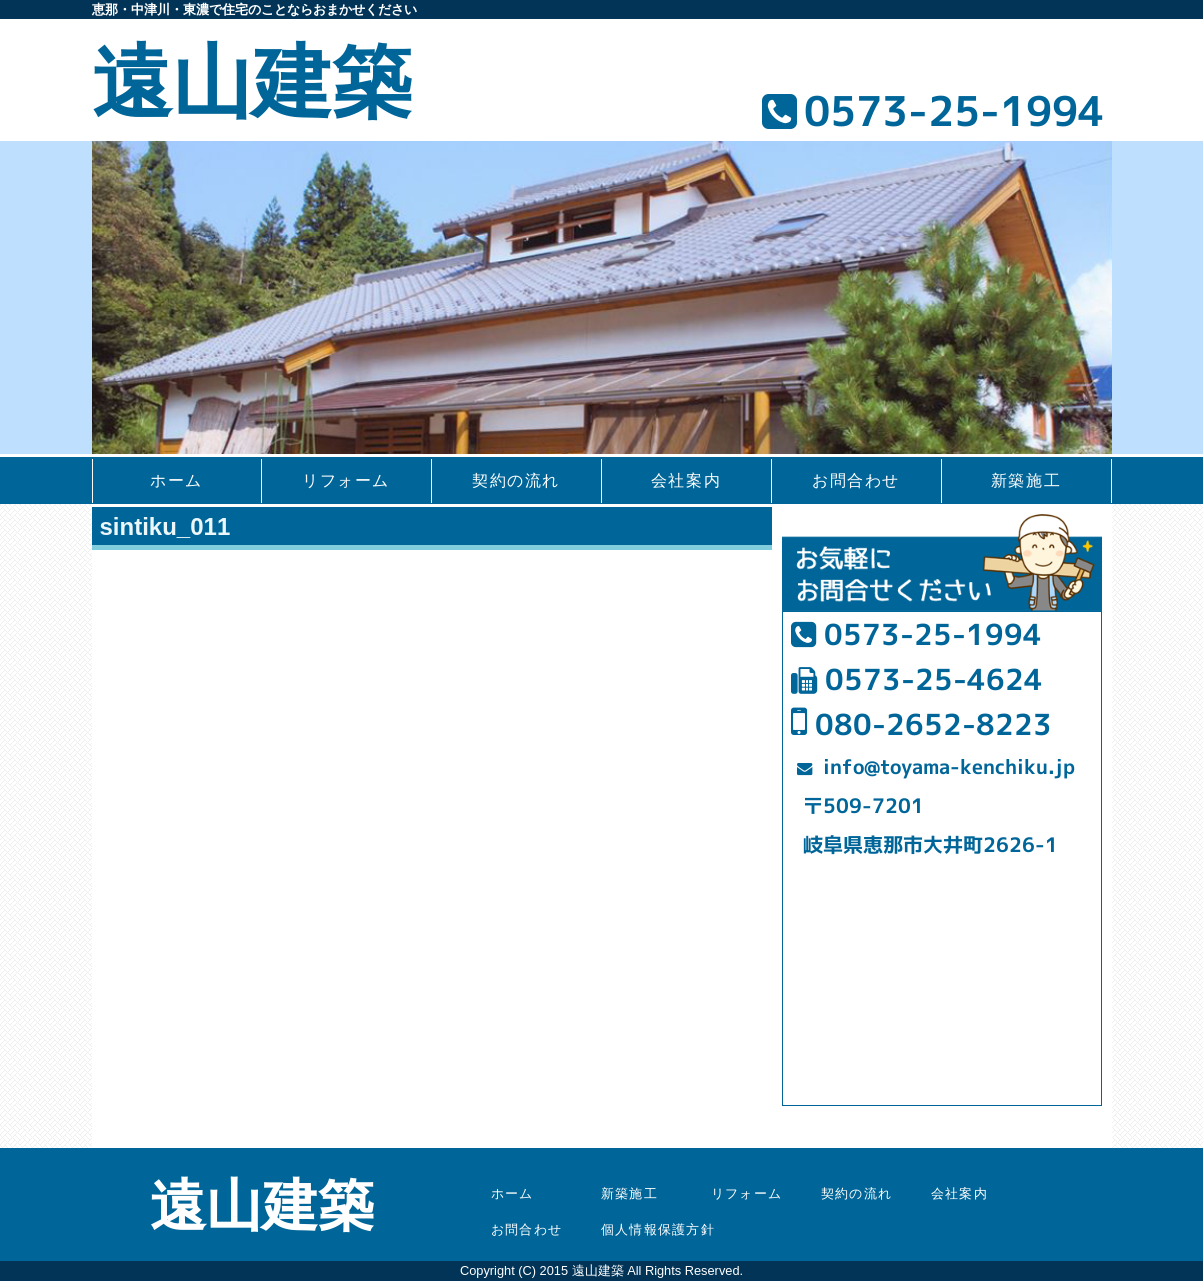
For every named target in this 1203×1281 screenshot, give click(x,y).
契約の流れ (516, 480)
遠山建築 (252, 83)
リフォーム (346, 480)
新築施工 (1026, 480)
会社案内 (686, 480)
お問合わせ (856, 480)
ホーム (176, 480)
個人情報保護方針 (658, 1229)
